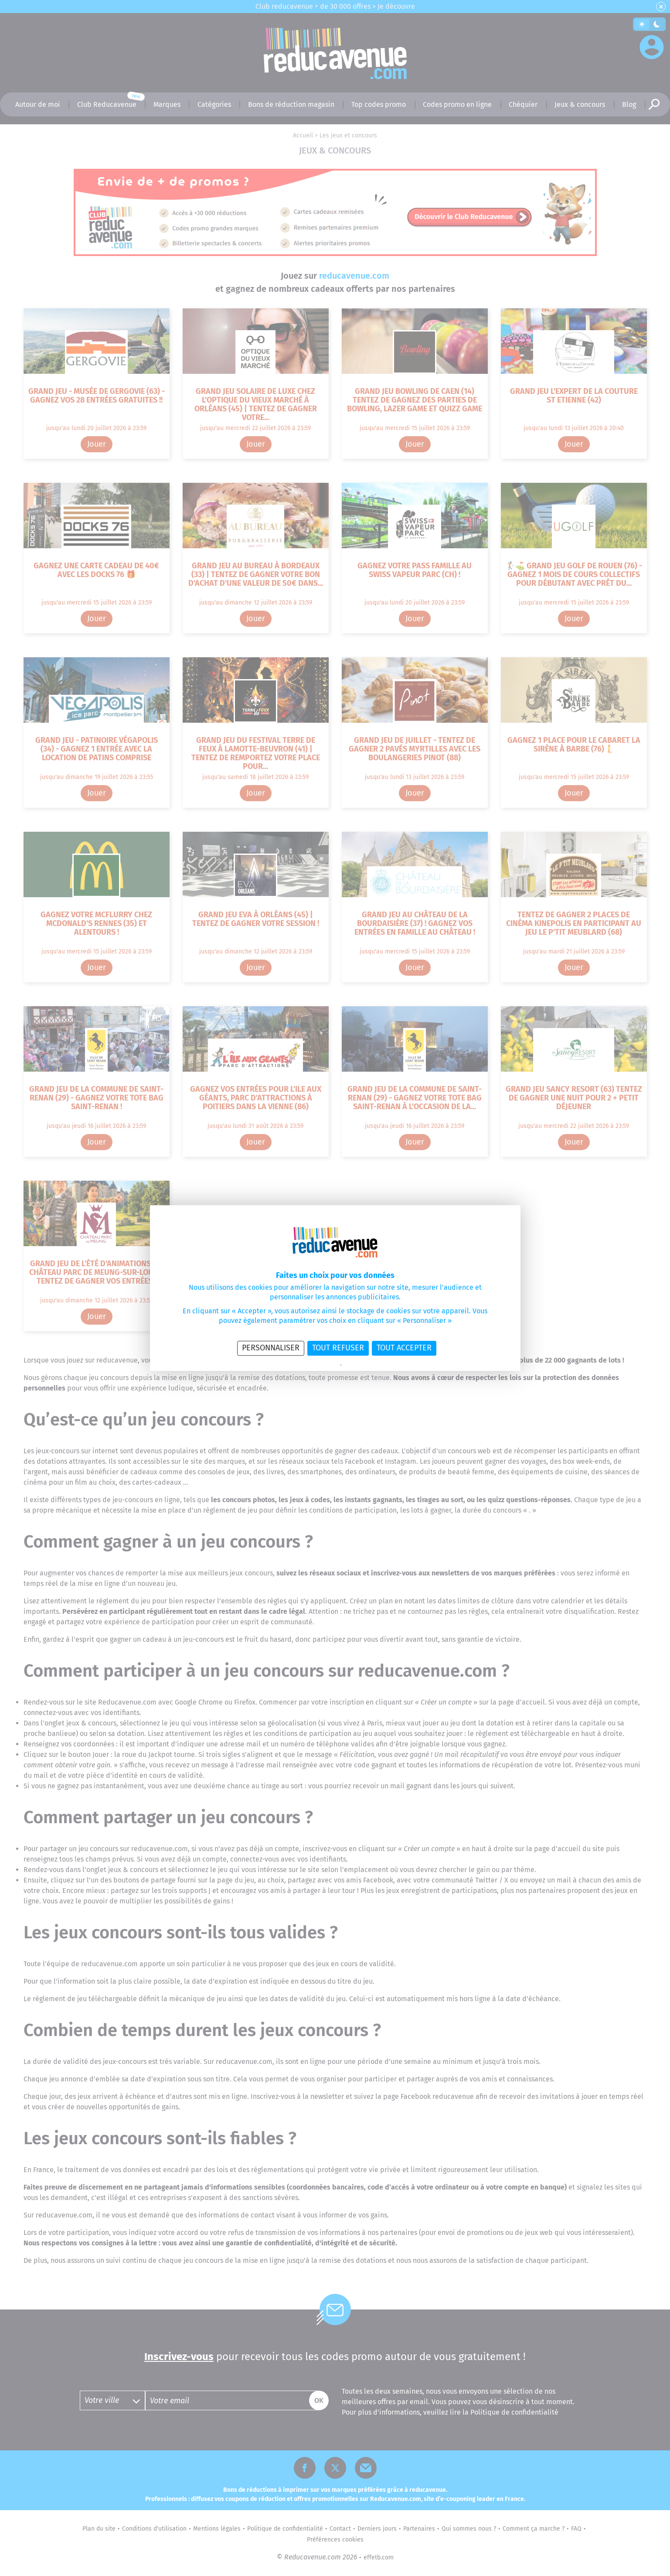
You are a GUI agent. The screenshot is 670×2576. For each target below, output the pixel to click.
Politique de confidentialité (311, 1365)
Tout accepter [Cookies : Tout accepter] (404, 1348)
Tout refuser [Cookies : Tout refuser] (338, 1348)
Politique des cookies (364, 1365)
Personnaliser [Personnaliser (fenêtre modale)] (270, 1348)
